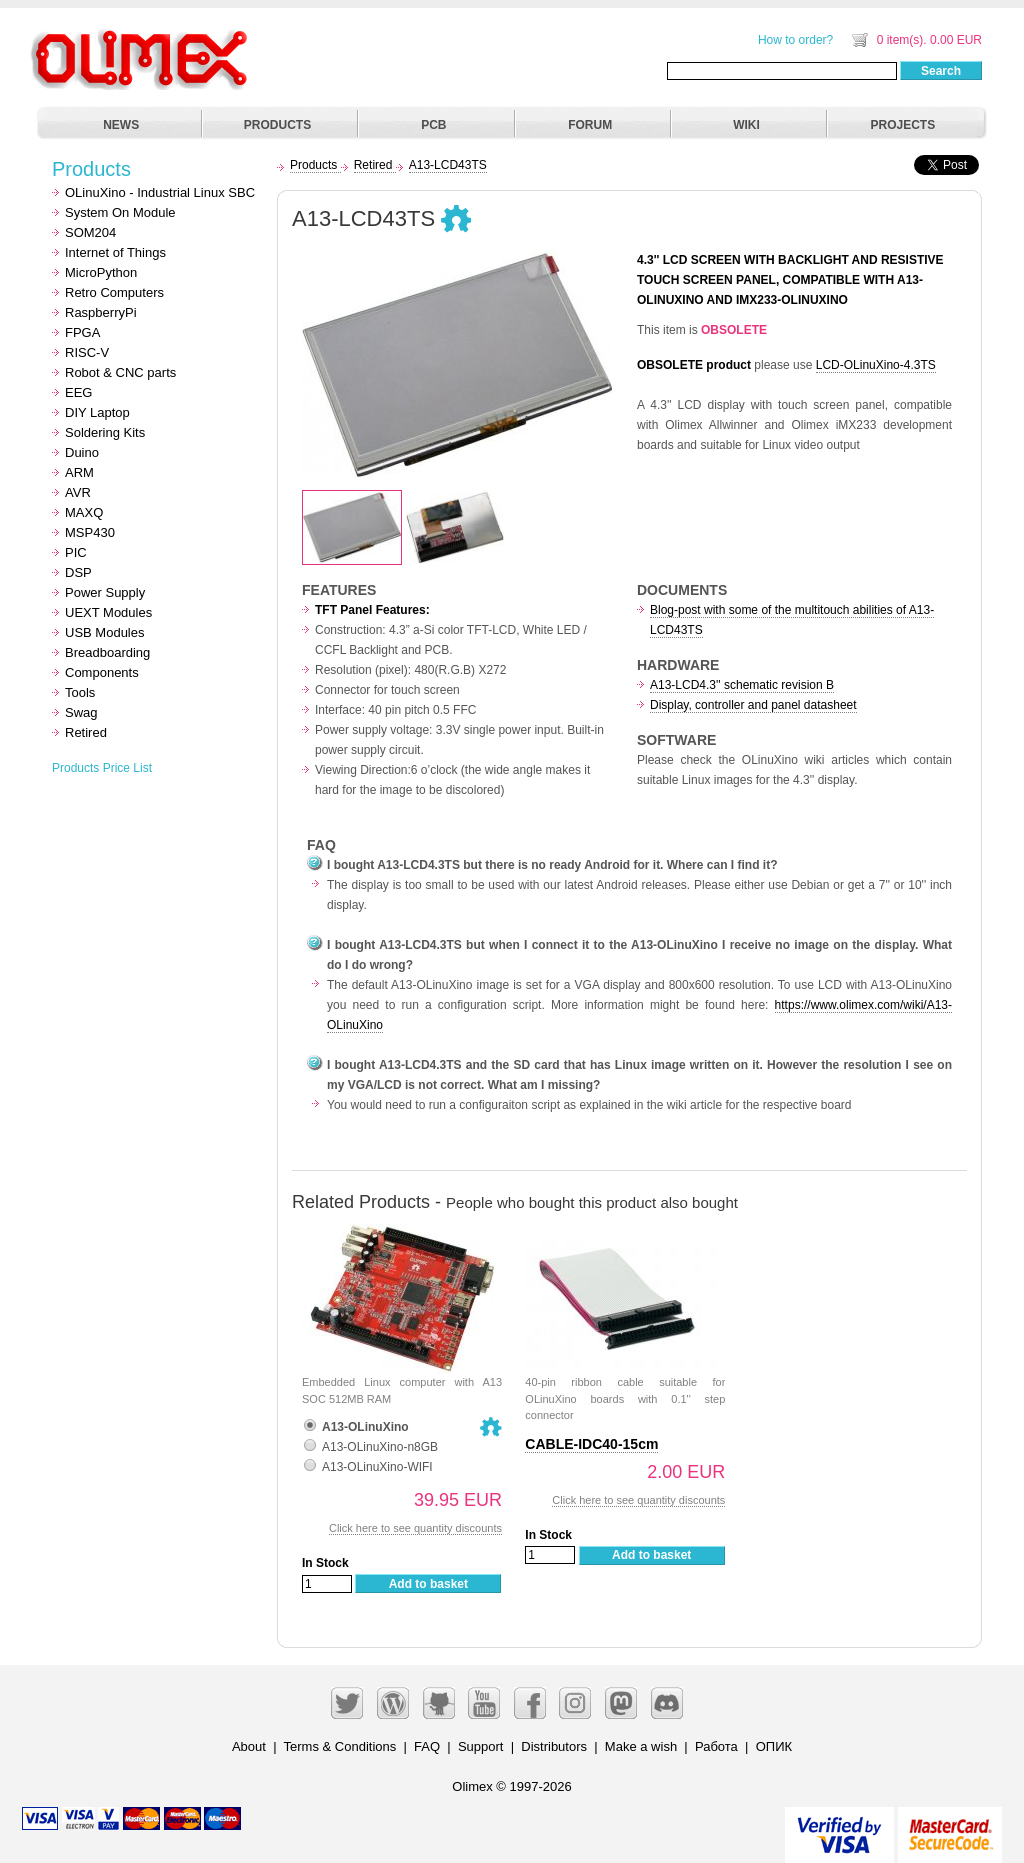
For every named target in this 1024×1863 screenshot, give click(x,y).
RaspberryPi (101, 312)
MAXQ (84, 512)
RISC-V (87, 352)
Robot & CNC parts (120, 372)
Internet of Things (115, 252)
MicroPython (101, 272)
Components (102, 672)
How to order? (795, 40)
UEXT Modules (108, 612)
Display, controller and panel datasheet (753, 705)
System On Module (120, 212)
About (249, 1746)
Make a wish (641, 1746)
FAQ (427, 1746)
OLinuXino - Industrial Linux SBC (160, 192)
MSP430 (90, 532)
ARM (79, 472)
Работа (716, 1746)
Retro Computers (114, 292)
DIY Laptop (97, 412)
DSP (78, 572)
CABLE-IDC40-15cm (591, 1444)
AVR (78, 492)
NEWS (121, 125)
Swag (81, 712)
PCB (433, 125)
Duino (82, 452)
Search (941, 71)
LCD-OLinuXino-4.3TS (876, 365)
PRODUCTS (277, 125)
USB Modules (104, 632)
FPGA (82, 332)
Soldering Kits (105, 432)
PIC (76, 552)
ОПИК (774, 1746)
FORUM (590, 125)
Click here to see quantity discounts (415, 1528)
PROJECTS (903, 125)
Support (481, 1746)
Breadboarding (107, 652)
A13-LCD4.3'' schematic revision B (742, 685)
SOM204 (90, 232)
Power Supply (105, 592)
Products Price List (102, 768)
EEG (78, 392)
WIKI (746, 125)
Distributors (554, 1746)
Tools (80, 692)
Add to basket (428, 1584)
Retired (86, 732)
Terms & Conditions (340, 1746)
